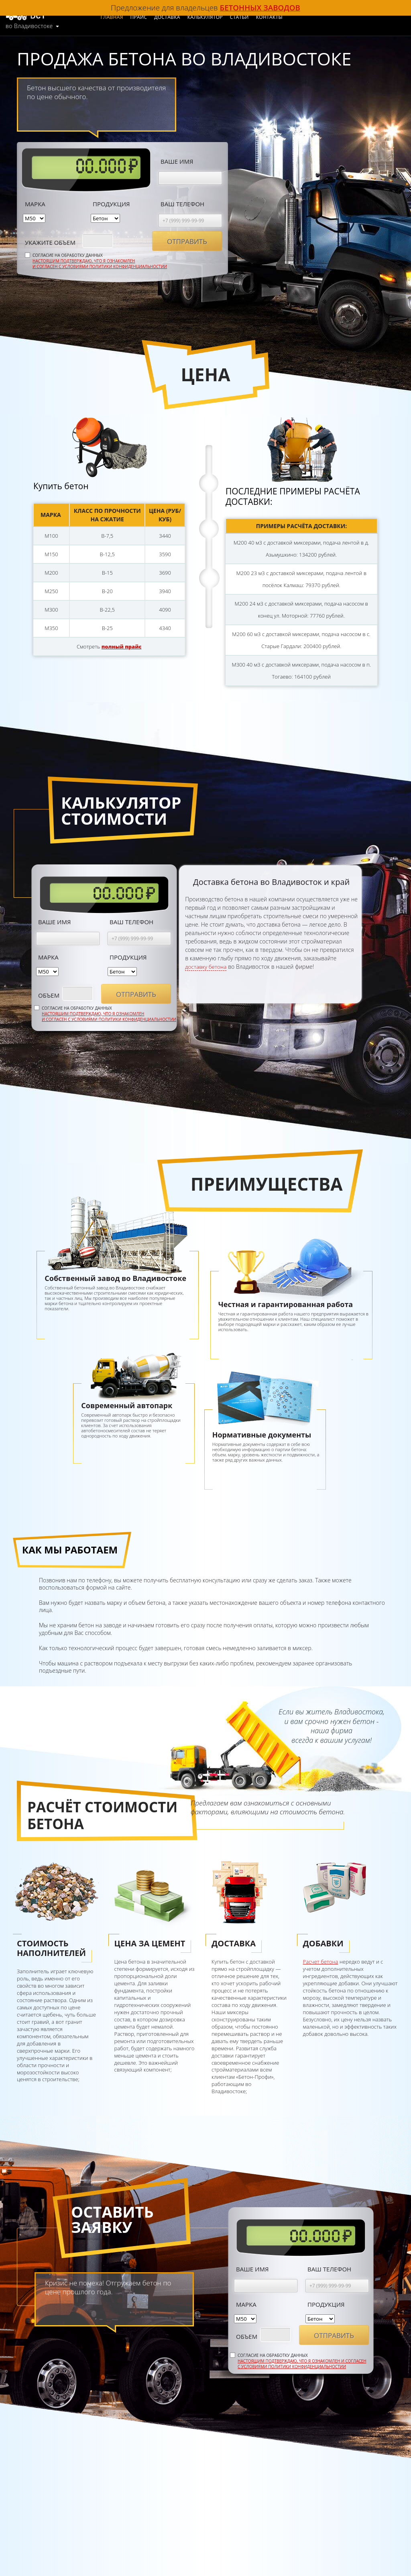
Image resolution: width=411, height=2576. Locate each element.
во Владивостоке (29, 24)
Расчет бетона (320, 1959)
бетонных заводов (260, 7)
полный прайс (122, 644)
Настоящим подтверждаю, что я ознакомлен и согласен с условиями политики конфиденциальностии (100, 261)
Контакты (284, 17)
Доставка (182, 17)
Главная (127, 17)
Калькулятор (220, 17)
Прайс (154, 17)
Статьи (254, 17)
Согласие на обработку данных (100, 258)
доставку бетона (206, 964)
